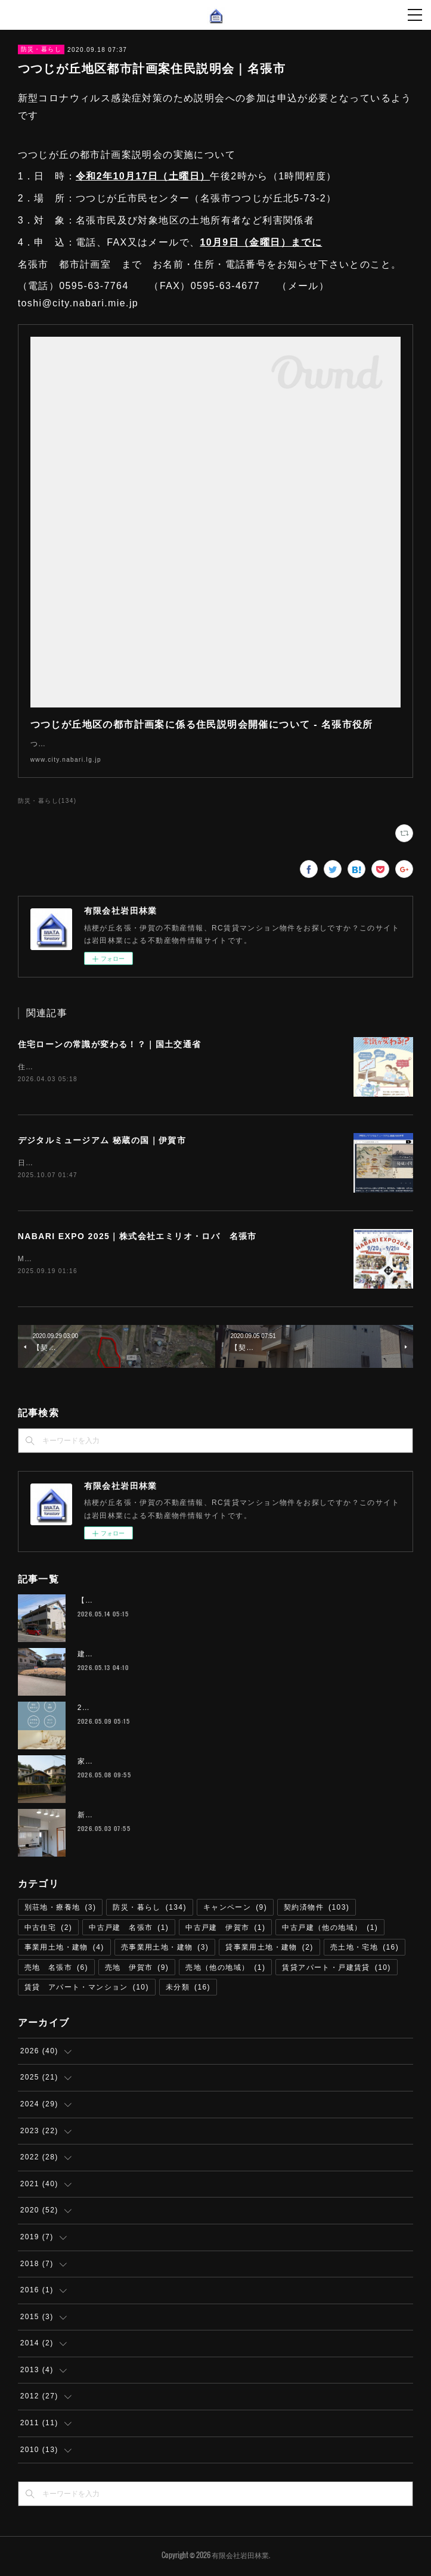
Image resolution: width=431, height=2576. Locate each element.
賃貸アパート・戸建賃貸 (336, 1970)
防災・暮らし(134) (47, 800)
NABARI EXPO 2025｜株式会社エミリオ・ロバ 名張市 (137, 1238)
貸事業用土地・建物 (269, 1949)
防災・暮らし (41, 49)
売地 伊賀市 (137, 1970)
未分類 (188, 1989)
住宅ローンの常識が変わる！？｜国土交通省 (109, 1044)
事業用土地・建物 (64, 1949)
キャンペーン (235, 1909)
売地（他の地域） (225, 1970)
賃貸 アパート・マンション (86, 1989)
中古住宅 (48, 1930)
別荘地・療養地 (60, 1909)
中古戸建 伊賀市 (225, 1930)
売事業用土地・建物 (165, 1949)
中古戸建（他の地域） (330, 1930)
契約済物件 (316, 1909)
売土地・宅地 (364, 1949)
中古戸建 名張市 (129, 1930)
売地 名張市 (56, 1970)
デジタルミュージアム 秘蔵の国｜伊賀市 (102, 1141)
